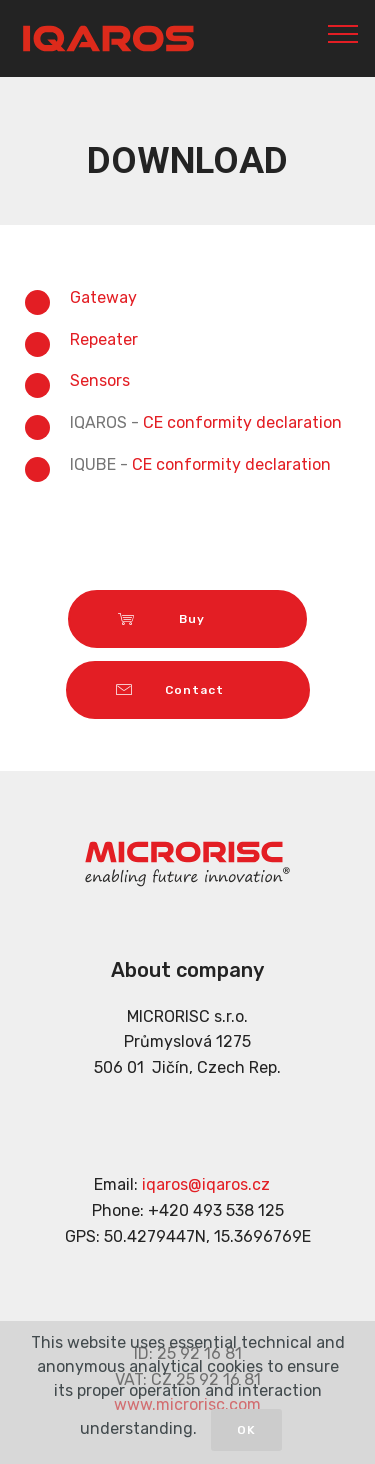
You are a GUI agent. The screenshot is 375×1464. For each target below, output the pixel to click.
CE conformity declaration (242, 422)
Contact (188, 690)
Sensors (100, 380)
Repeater (104, 339)
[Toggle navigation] (343, 33)
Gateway (103, 297)
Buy (187, 619)
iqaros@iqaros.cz (206, 1184)
